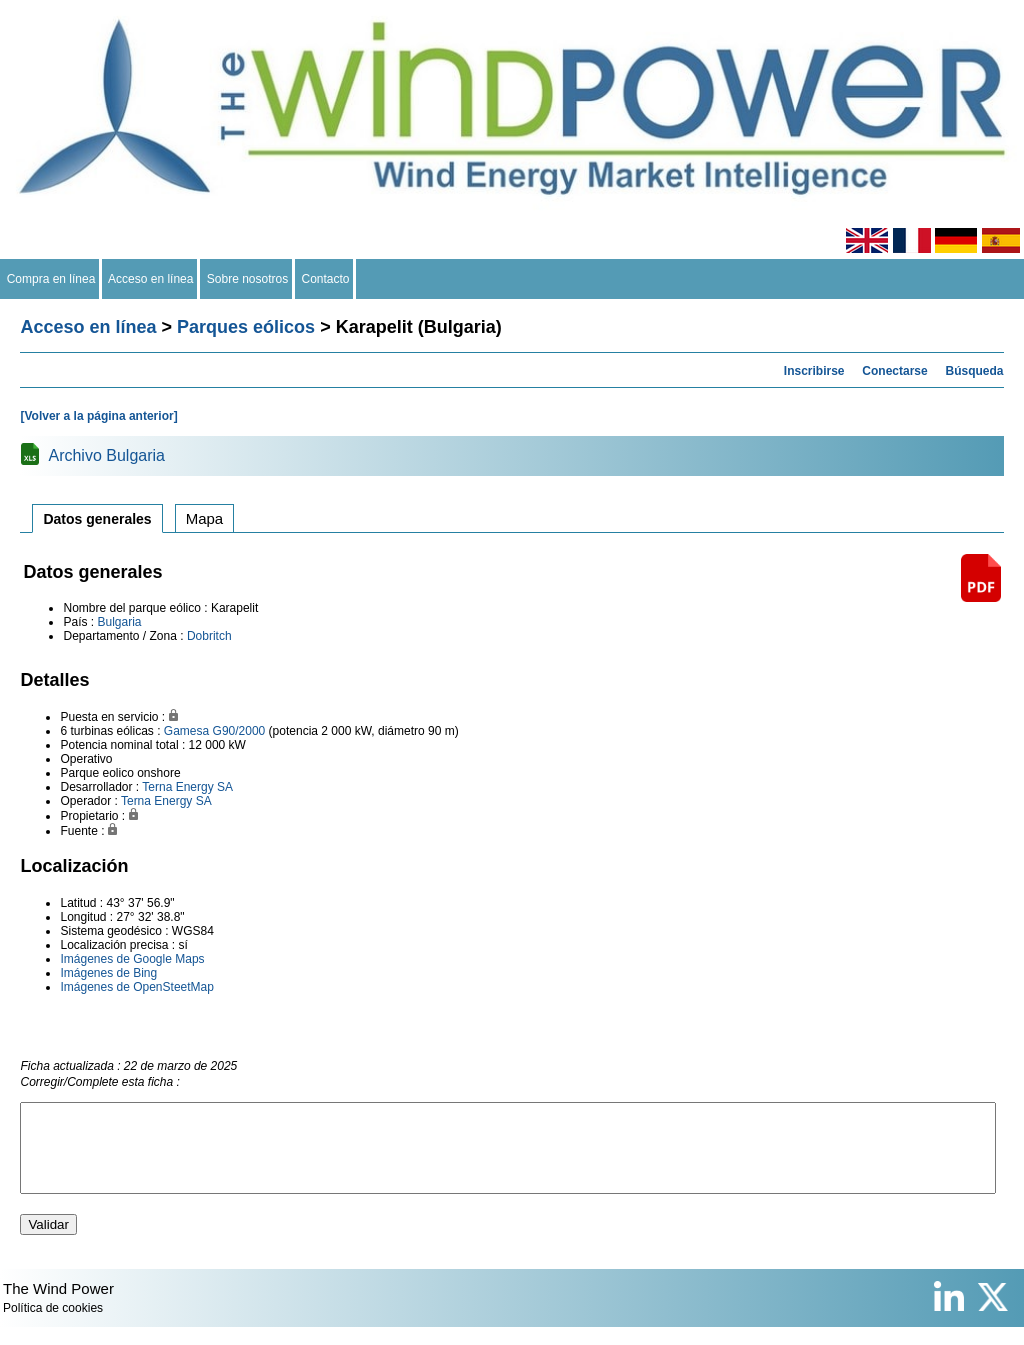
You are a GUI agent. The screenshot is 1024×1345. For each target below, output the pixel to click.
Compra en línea (51, 279)
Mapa (205, 518)
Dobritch (209, 636)
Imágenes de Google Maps (132, 959)
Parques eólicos (246, 327)
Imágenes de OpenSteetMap (136, 987)
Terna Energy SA (187, 787)
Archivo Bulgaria (106, 455)
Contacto (325, 279)
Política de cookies (53, 1326)
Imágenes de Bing (108, 973)
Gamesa (186, 731)
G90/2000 (239, 731)
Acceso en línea (151, 279)
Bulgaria (119, 622)
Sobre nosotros (247, 279)
